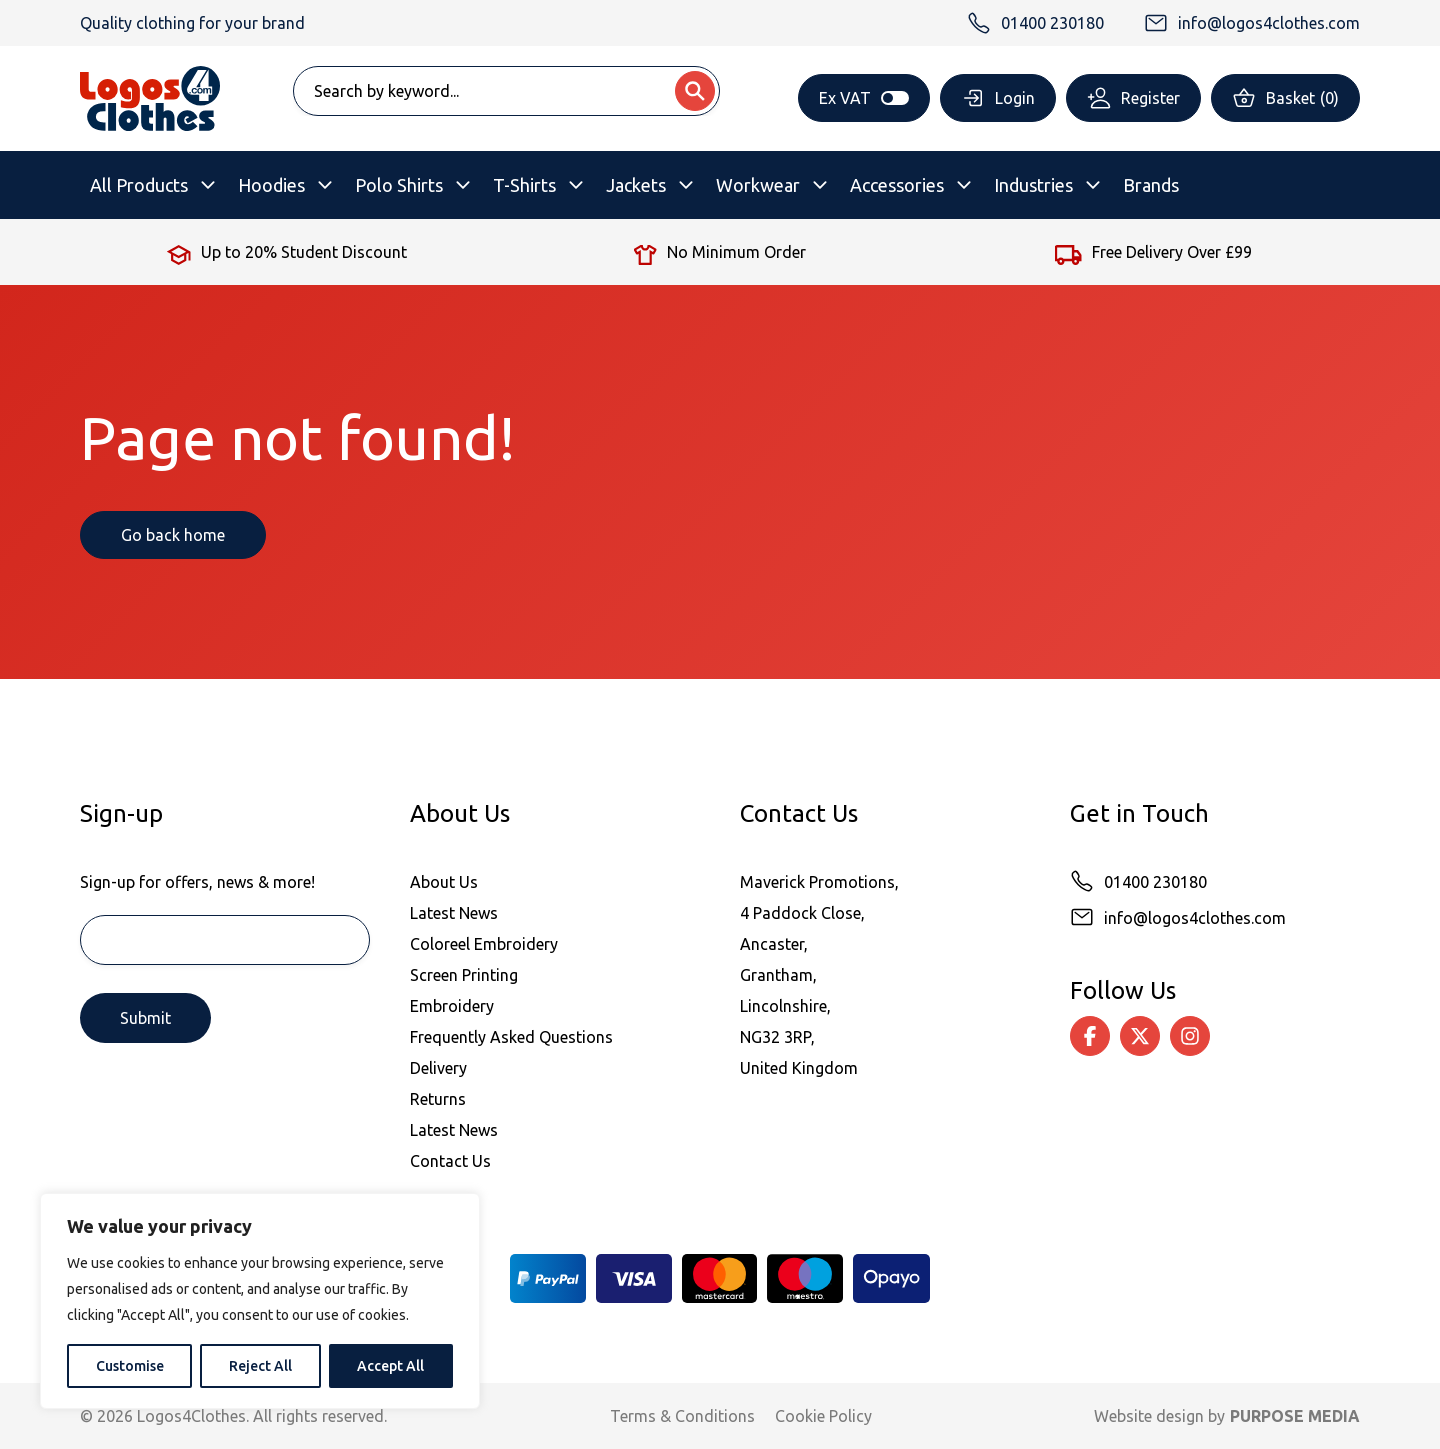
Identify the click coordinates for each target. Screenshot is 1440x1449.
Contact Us (450, 1161)
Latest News (454, 913)
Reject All (260, 1366)
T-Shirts (524, 185)
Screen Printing (464, 975)
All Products (139, 185)
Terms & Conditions (682, 1416)
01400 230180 (1155, 882)
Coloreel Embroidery (484, 944)
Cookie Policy (823, 1416)
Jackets (636, 185)
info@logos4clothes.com (1195, 918)
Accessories (897, 185)
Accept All (390, 1366)
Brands (1151, 185)
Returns (438, 1099)
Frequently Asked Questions (511, 1037)
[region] (260, 1301)
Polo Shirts (399, 185)
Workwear (758, 185)
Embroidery (452, 1006)
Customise (130, 1366)
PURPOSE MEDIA (1295, 1416)
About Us (444, 882)
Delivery (438, 1068)
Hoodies (271, 185)
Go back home (173, 535)
